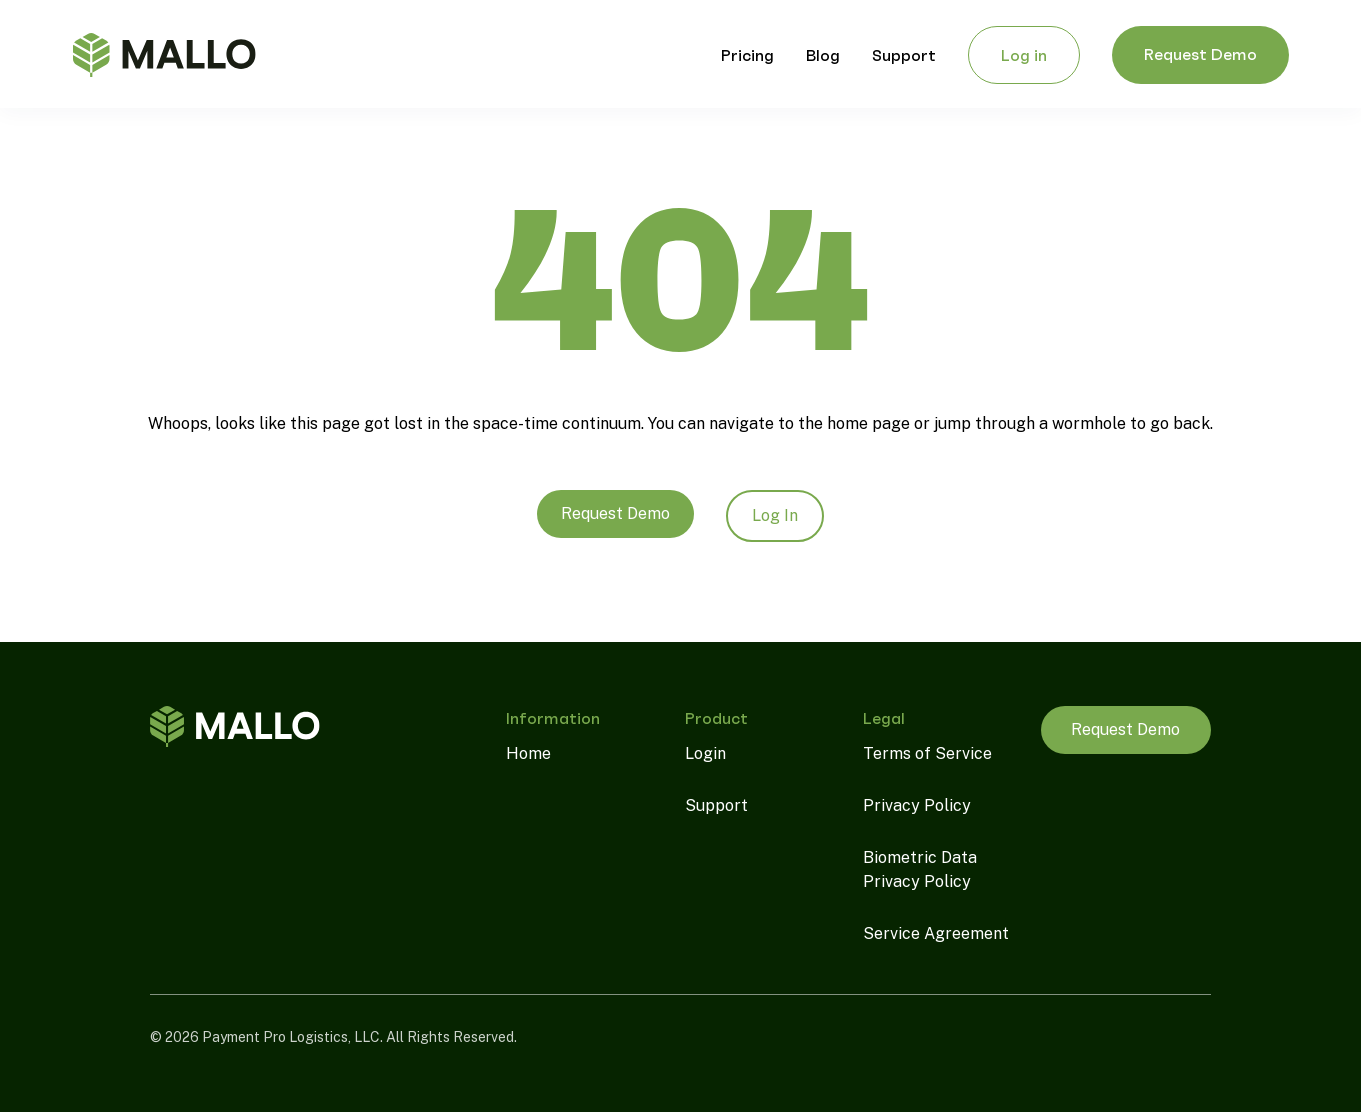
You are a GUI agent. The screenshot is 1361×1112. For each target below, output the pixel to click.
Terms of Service (927, 753)
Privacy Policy (917, 805)
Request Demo (615, 513)
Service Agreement (936, 933)
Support (716, 805)
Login (705, 753)
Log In (775, 515)
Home (528, 753)
